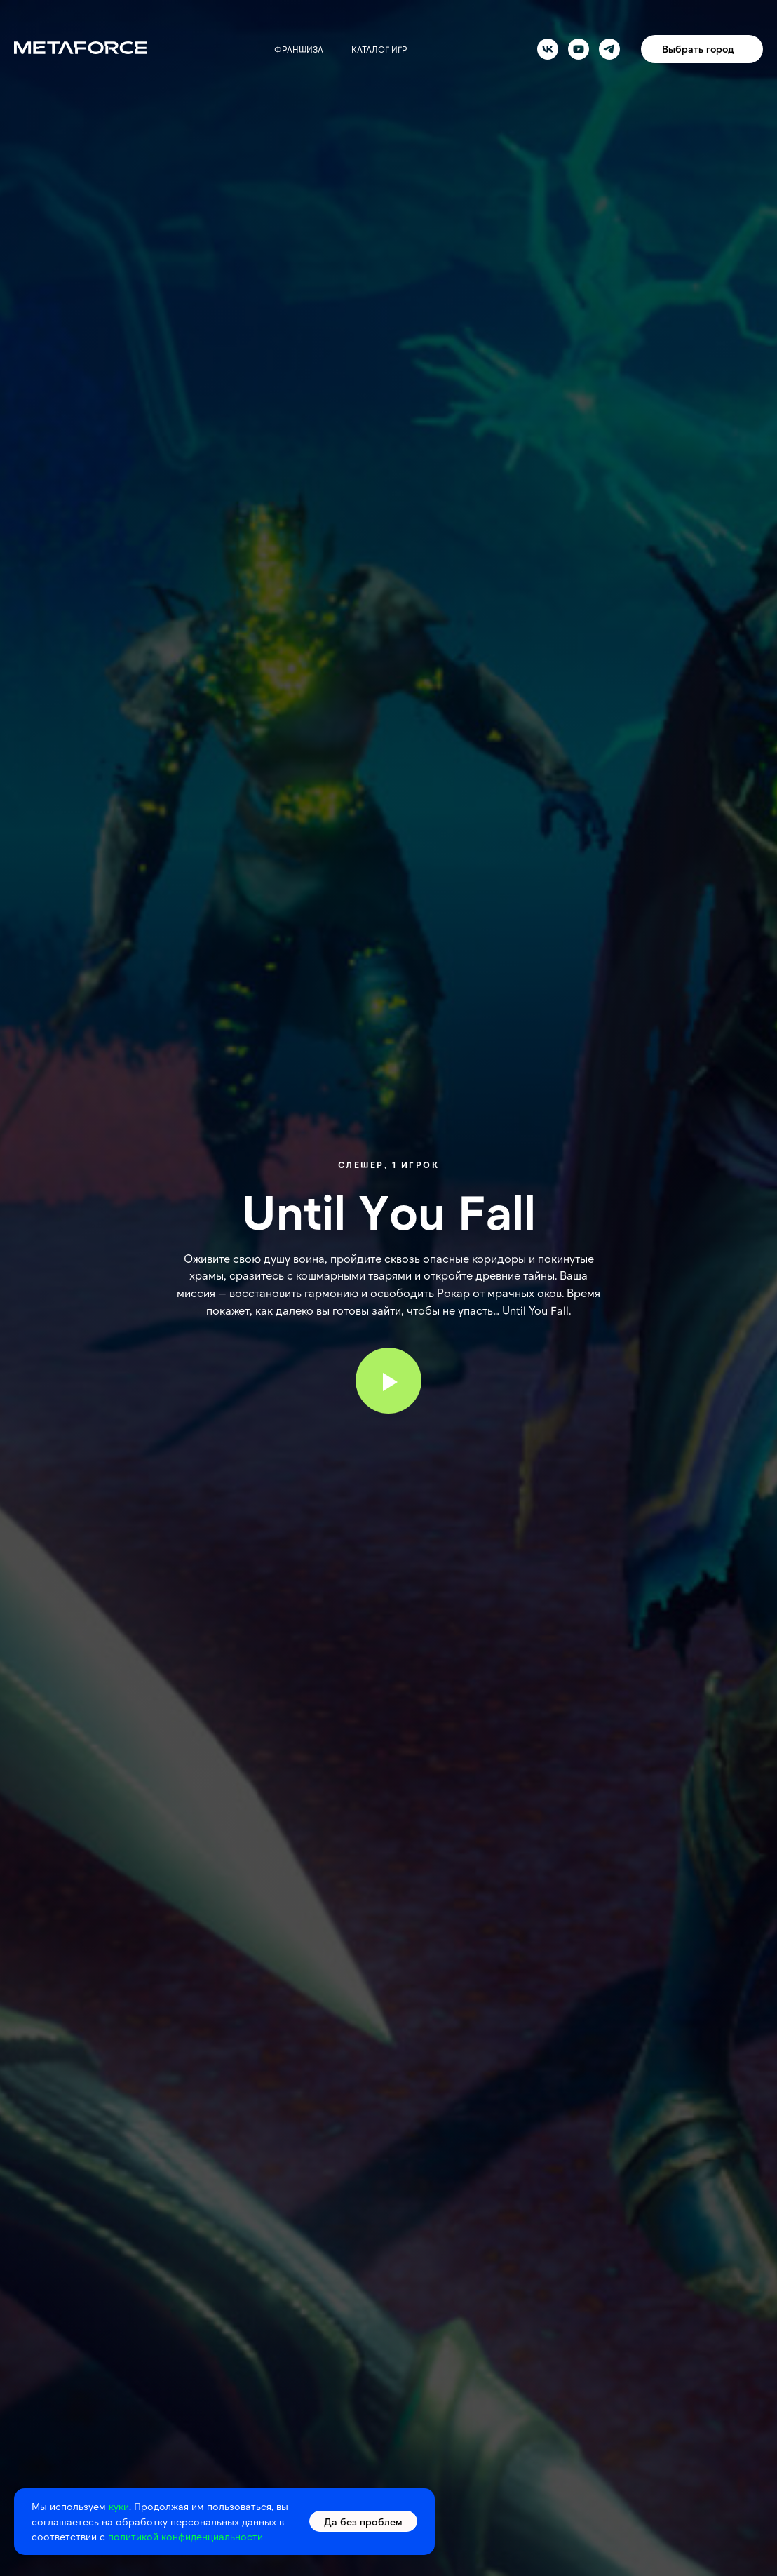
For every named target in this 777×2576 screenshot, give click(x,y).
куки (119, 2506)
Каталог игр (379, 49)
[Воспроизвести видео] (388, 1381)
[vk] (547, 49)
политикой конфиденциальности (185, 2536)
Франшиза (298, 49)
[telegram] (609, 49)
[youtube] (578, 49)
